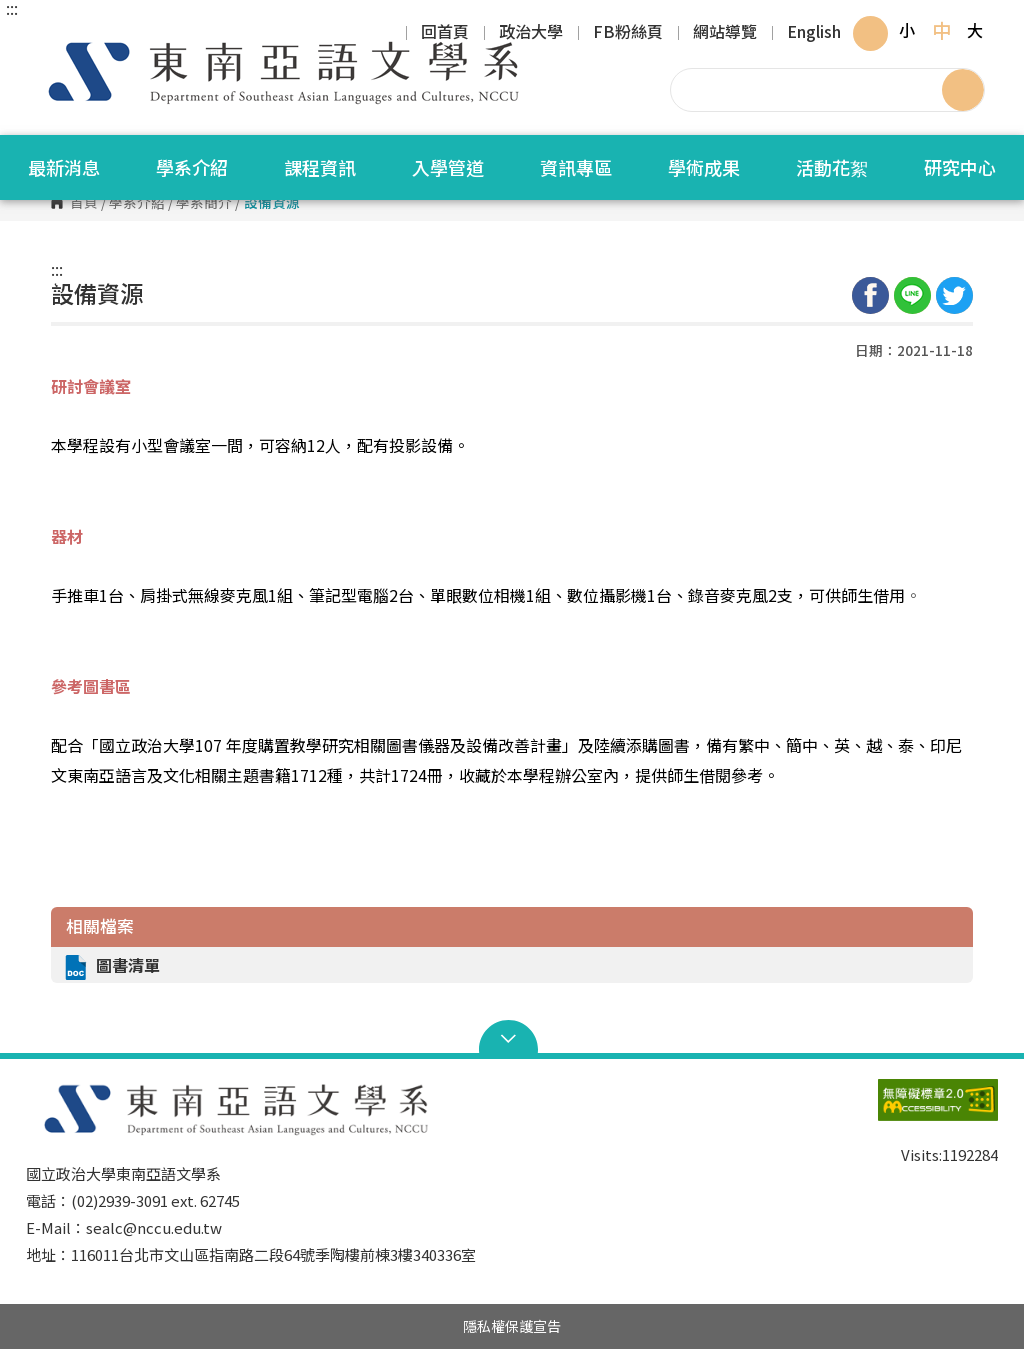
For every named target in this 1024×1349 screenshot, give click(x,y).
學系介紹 (192, 167)
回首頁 (445, 33)
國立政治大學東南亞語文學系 (46, 39)
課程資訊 (320, 167)
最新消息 (64, 167)
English (814, 33)
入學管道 (448, 167)
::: (12, 8)
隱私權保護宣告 (512, 1326)
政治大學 (531, 33)
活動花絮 (832, 167)
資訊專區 (576, 167)
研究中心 (960, 167)
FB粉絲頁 (628, 33)
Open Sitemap (512, 1039)
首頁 (84, 203)
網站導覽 (725, 33)
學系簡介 (204, 203)
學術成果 (704, 167)
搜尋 (963, 90)
